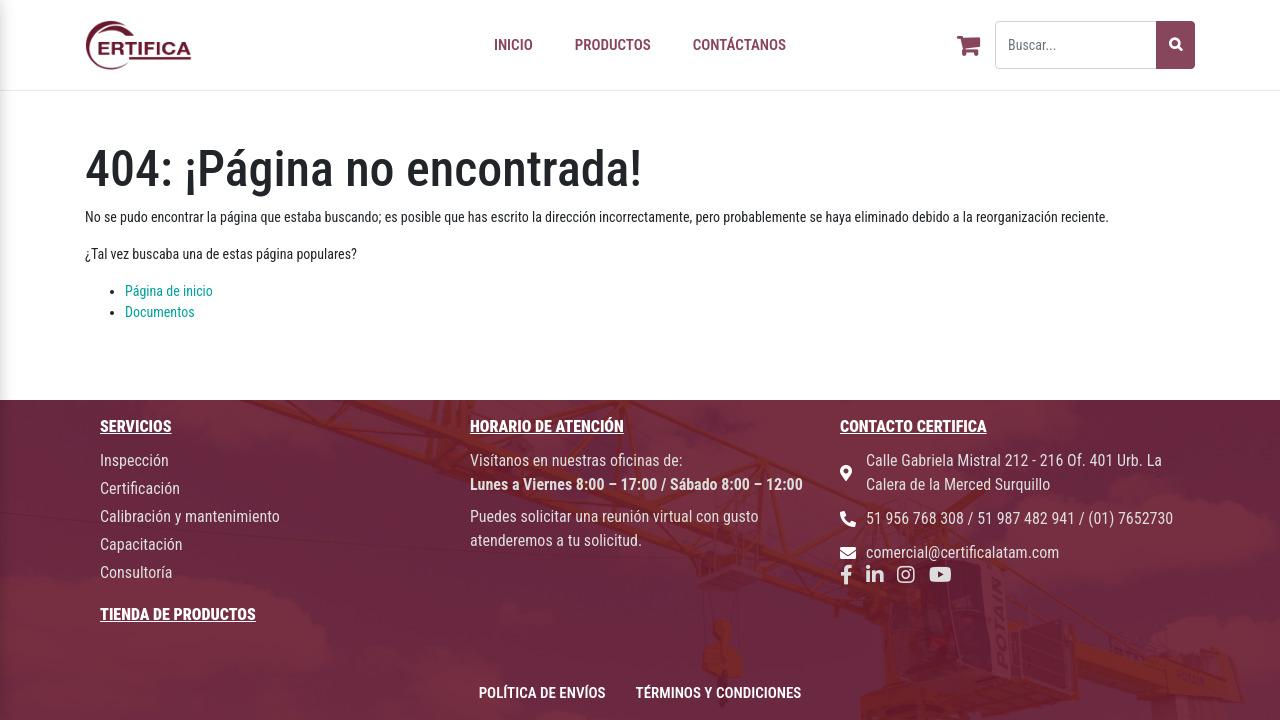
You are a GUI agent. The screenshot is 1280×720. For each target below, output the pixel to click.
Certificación (140, 488)
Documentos (160, 312)
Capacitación (141, 544)
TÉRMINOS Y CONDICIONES (719, 693)
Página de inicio (169, 291)
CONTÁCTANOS (739, 45)
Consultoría (136, 572)
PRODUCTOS (613, 45)
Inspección (134, 460)
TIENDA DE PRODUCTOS (178, 614)
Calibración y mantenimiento (190, 516)
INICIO (513, 45)
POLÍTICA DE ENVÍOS (542, 693)
